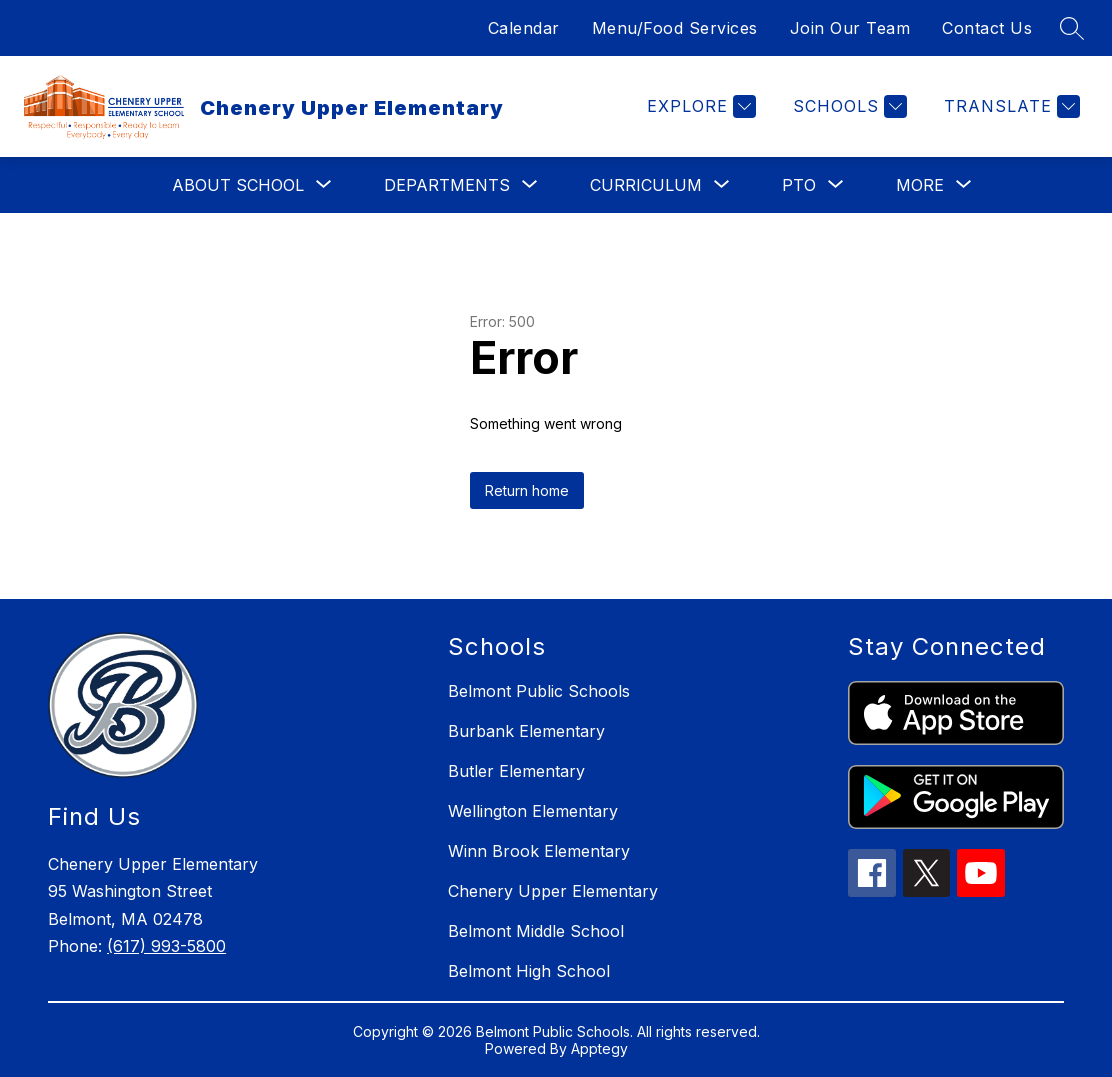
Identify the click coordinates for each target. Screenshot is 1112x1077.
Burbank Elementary (526, 731)
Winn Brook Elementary (539, 851)
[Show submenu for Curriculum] (646, 185)
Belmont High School (529, 971)
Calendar (524, 28)
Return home (527, 490)
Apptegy (599, 1048)
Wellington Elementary (533, 811)
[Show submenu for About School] (238, 185)
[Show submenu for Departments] (447, 185)
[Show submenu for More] (920, 185)
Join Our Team (850, 28)
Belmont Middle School (536, 931)
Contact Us (987, 28)
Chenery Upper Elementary (553, 891)
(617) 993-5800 (166, 946)
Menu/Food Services (675, 28)
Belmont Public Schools (539, 691)
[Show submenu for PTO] (799, 185)
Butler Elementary (516, 771)
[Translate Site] (1009, 106)
